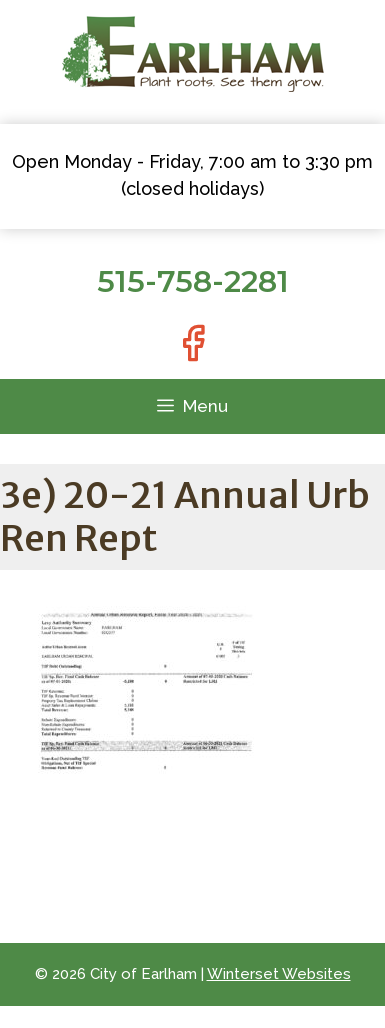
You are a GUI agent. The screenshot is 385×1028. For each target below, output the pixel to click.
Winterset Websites (279, 974)
